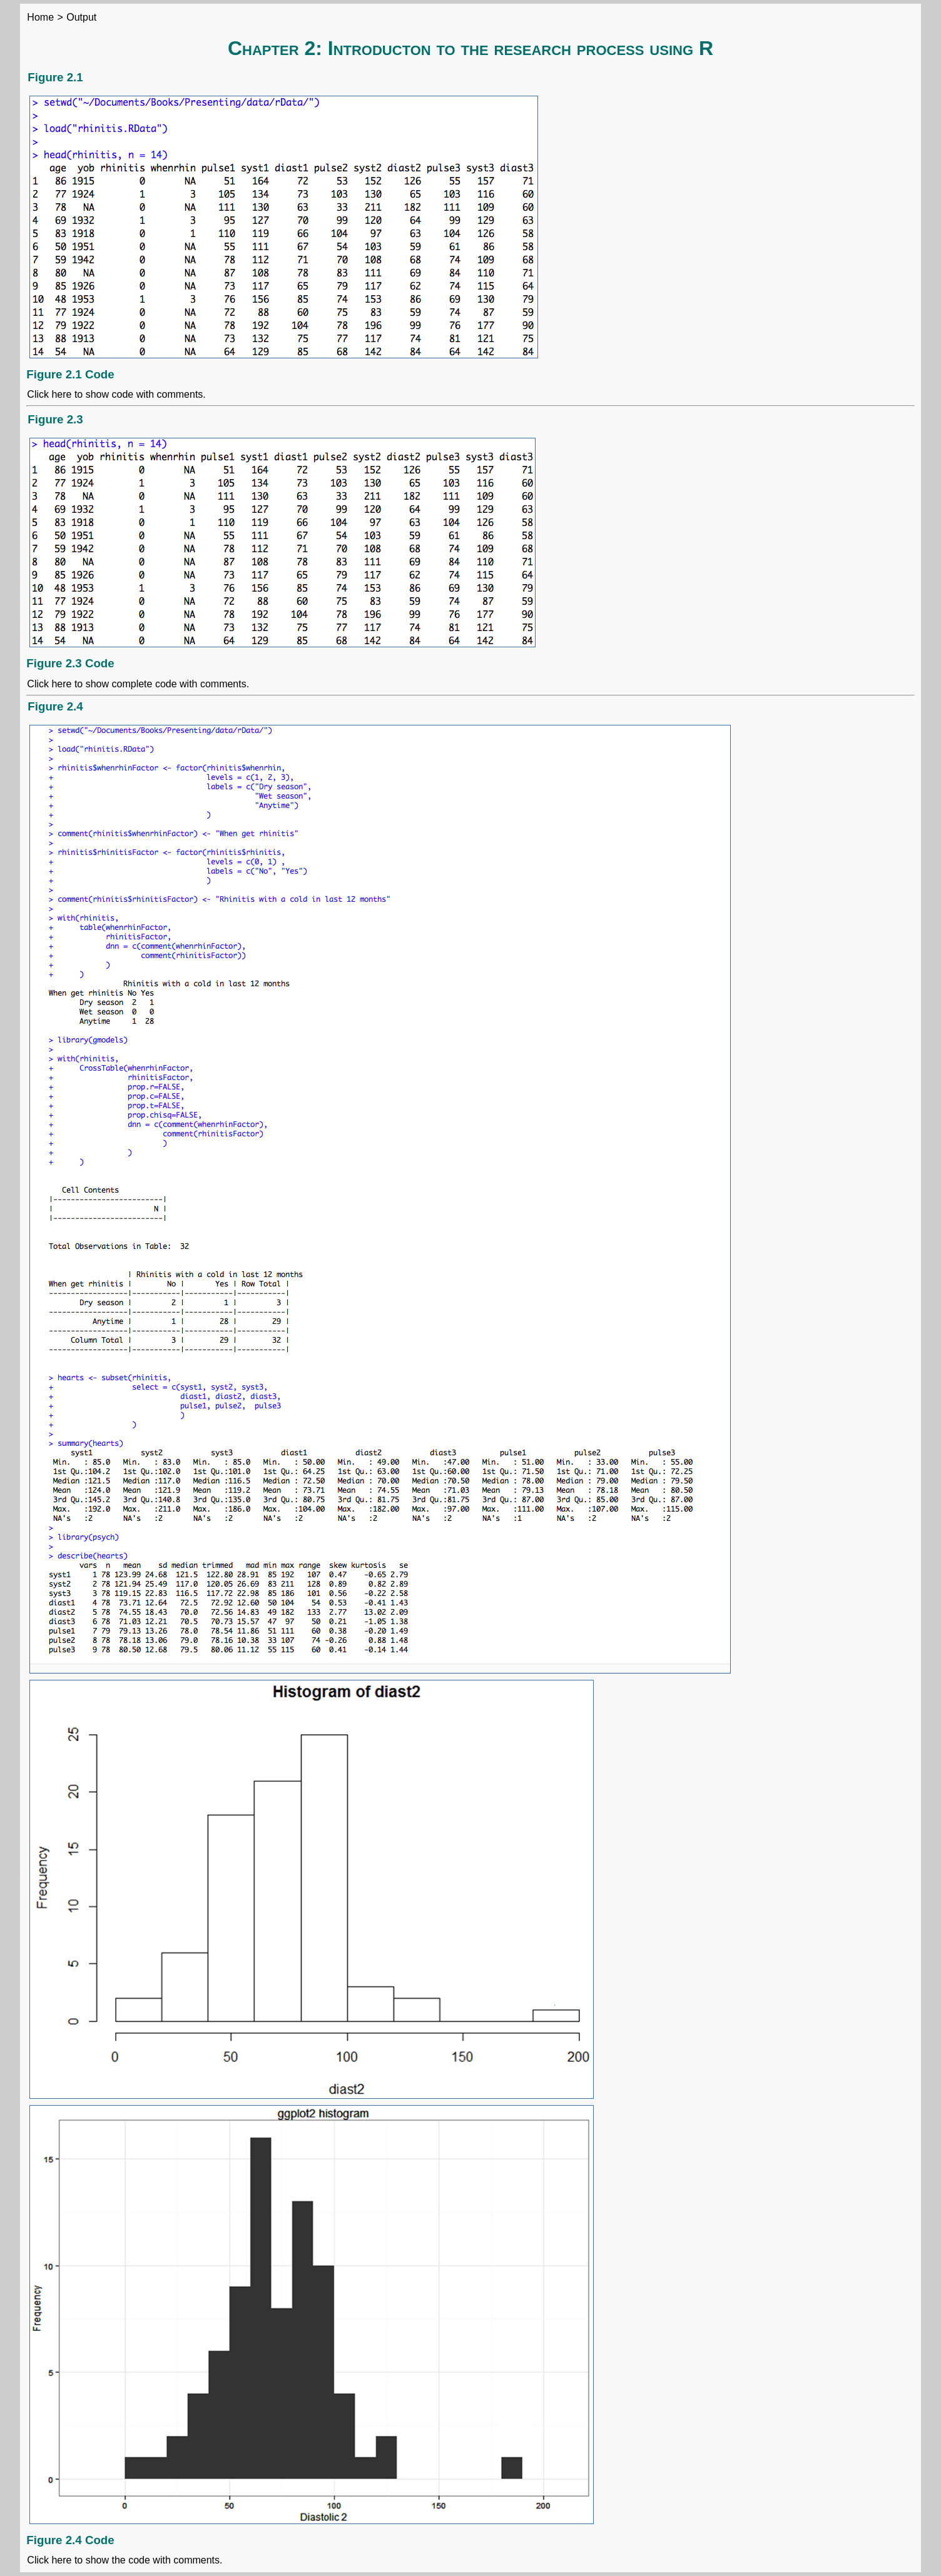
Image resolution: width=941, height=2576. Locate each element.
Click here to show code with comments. (116, 394)
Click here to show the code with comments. (124, 2560)
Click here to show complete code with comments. (138, 684)
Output (81, 17)
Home (40, 17)
